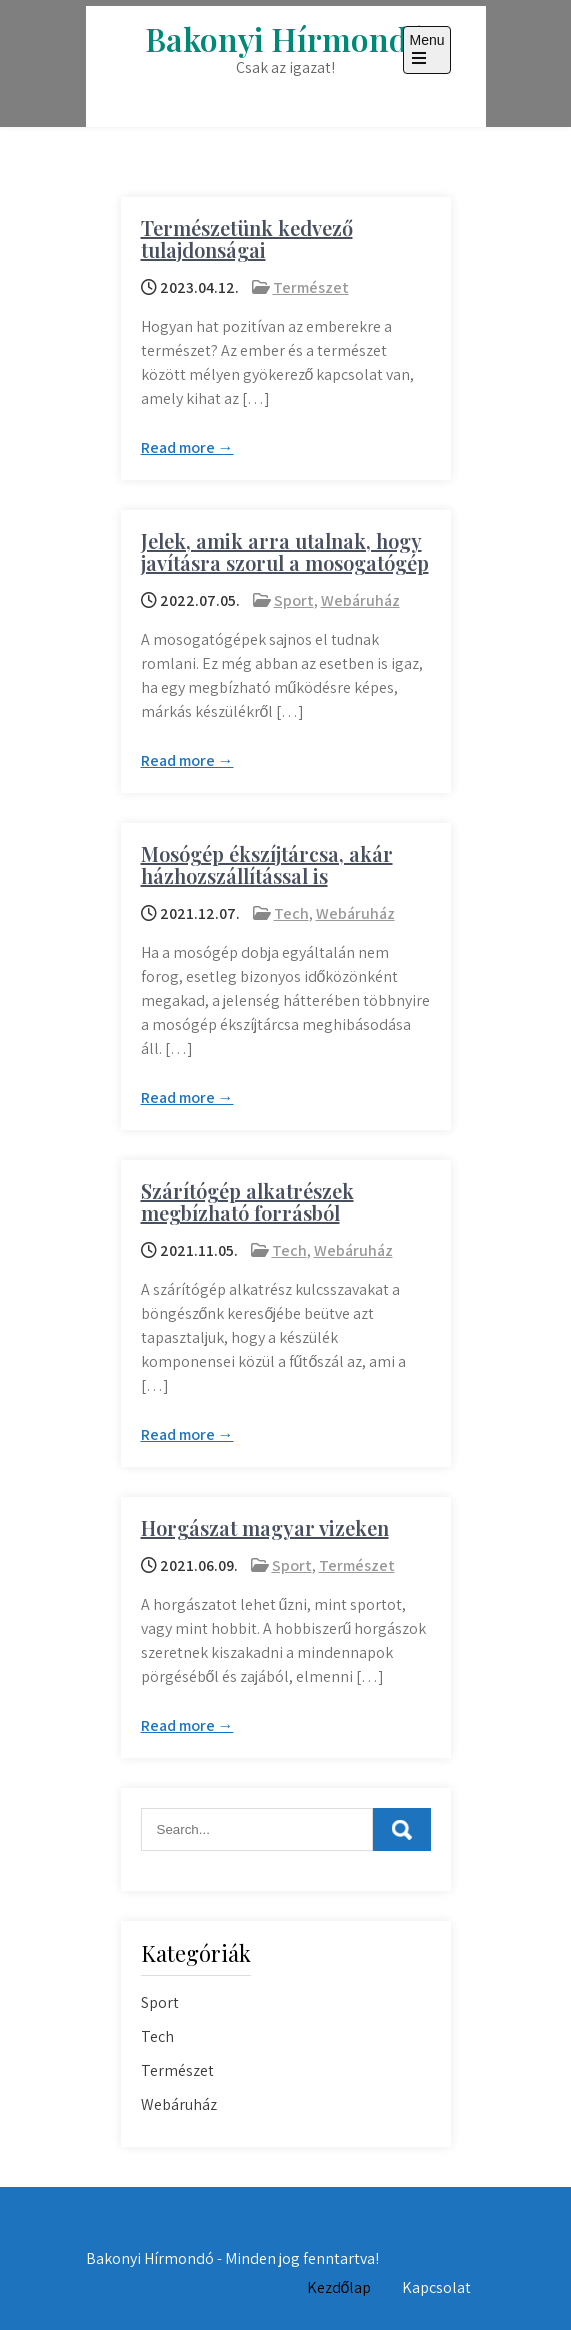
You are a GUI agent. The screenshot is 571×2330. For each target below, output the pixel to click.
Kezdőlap (339, 2287)
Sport (294, 600)
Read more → (187, 447)
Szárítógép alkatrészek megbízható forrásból (247, 1201)
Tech (291, 913)
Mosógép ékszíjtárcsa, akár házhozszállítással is (267, 864)
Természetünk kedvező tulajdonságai (247, 238)
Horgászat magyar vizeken (265, 1527)
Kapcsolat (436, 2287)
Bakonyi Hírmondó (285, 38)
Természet (311, 287)
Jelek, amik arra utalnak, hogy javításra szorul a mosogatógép (285, 551)
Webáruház (360, 600)
